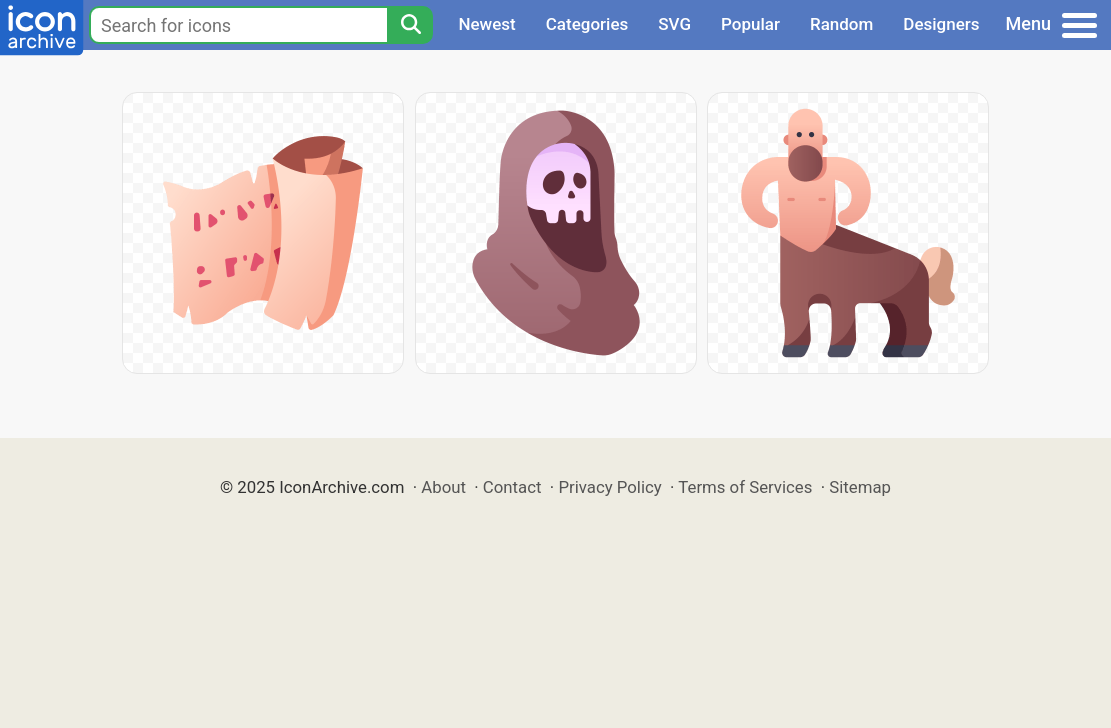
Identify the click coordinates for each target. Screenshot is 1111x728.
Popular (750, 24)
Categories (587, 24)
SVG (674, 24)
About (443, 487)
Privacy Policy (609, 487)
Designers (941, 24)
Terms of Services (745, 487)
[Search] (410, 25)
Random (841, 24)
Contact (512, 487)
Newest (486, 24)
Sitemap (860, 487)
